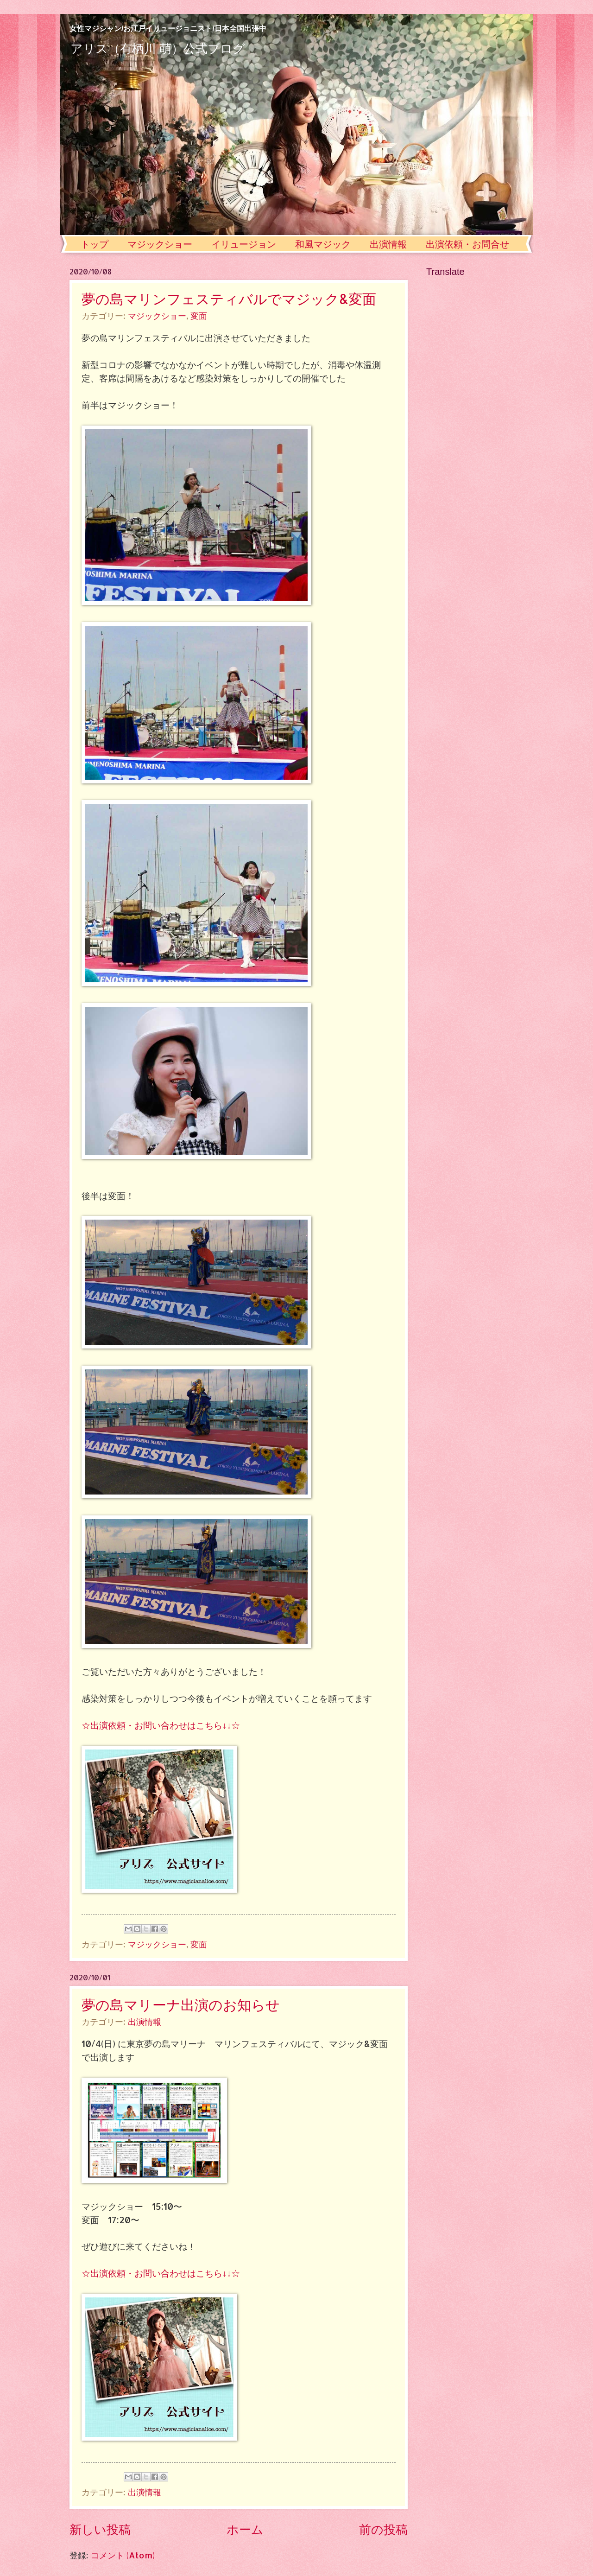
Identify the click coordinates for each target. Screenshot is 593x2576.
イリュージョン (243, 244)
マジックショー (159, 244)
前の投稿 (383, 2529)
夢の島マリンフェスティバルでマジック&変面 (229, 298)
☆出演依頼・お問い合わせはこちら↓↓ (156, 1725)
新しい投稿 (100, 2529)
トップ (94, 244)
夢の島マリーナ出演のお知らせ (181, 2004)
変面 (198, 315)
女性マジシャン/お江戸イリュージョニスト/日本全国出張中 (167, 28)
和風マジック (323, 244)
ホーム (245, 2529)
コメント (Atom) (123, 2555)
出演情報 (388, 244)
